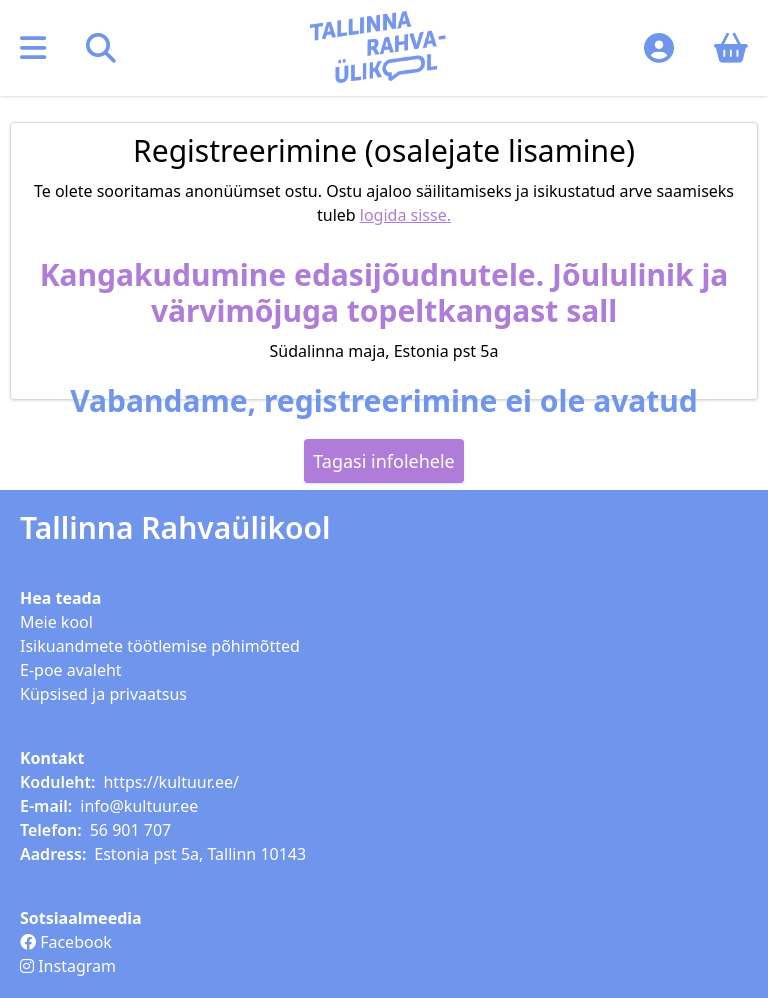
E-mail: (46, 806)
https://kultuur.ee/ (171, 782)
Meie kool (56, 622)
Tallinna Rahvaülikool (175, 528)
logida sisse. (405, 215)
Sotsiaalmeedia (81, 918)
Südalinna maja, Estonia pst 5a (384, 351)
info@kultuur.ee (139, 806)
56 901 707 (131, 830)
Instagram (68, 966)
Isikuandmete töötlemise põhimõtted (160, 646)
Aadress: (53, 854)
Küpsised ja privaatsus (103, 694)
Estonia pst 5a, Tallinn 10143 (200, 854)
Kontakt (52, 758)
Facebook (66, 942)
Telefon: (51, 830)
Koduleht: (57, 782)
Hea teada (60, 598)
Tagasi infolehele (384, 461)
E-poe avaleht (71, 670)
